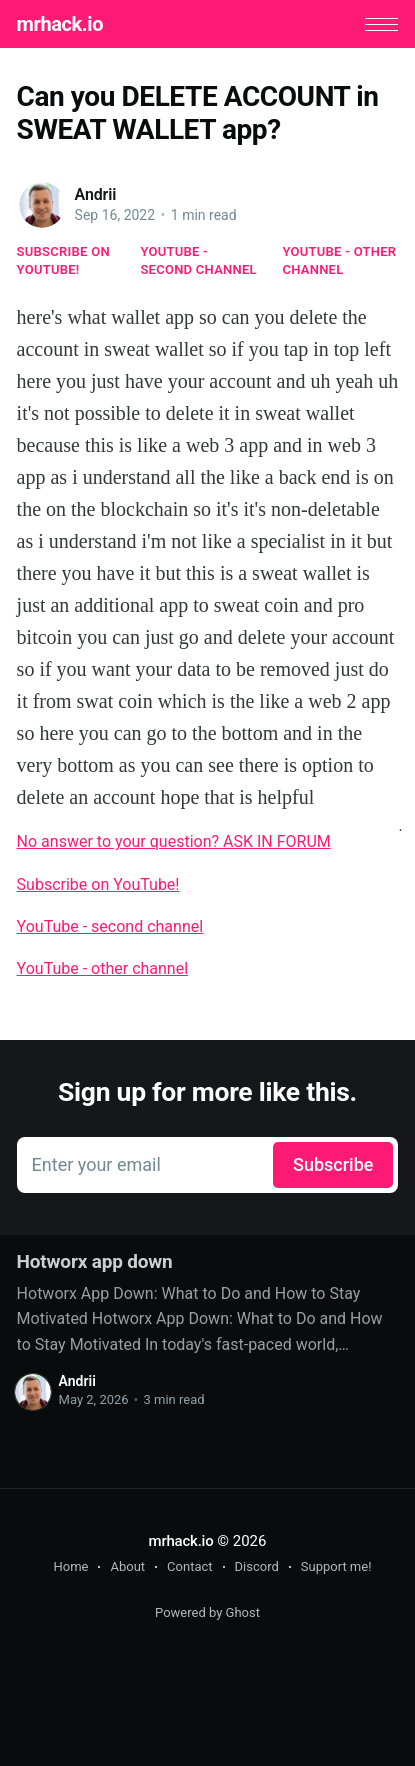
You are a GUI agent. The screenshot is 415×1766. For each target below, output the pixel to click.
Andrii (96, 194)
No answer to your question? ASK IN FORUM (174, 841)
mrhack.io (60, 24)
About (127, 1566)
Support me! (336, 1566)
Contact (189, 1566)
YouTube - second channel (198, 260)
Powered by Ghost (207, 1612)
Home (70, 1566)
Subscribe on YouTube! (63, 260)
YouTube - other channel (339, 260)
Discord (257, 1566)
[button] (381, 24)
